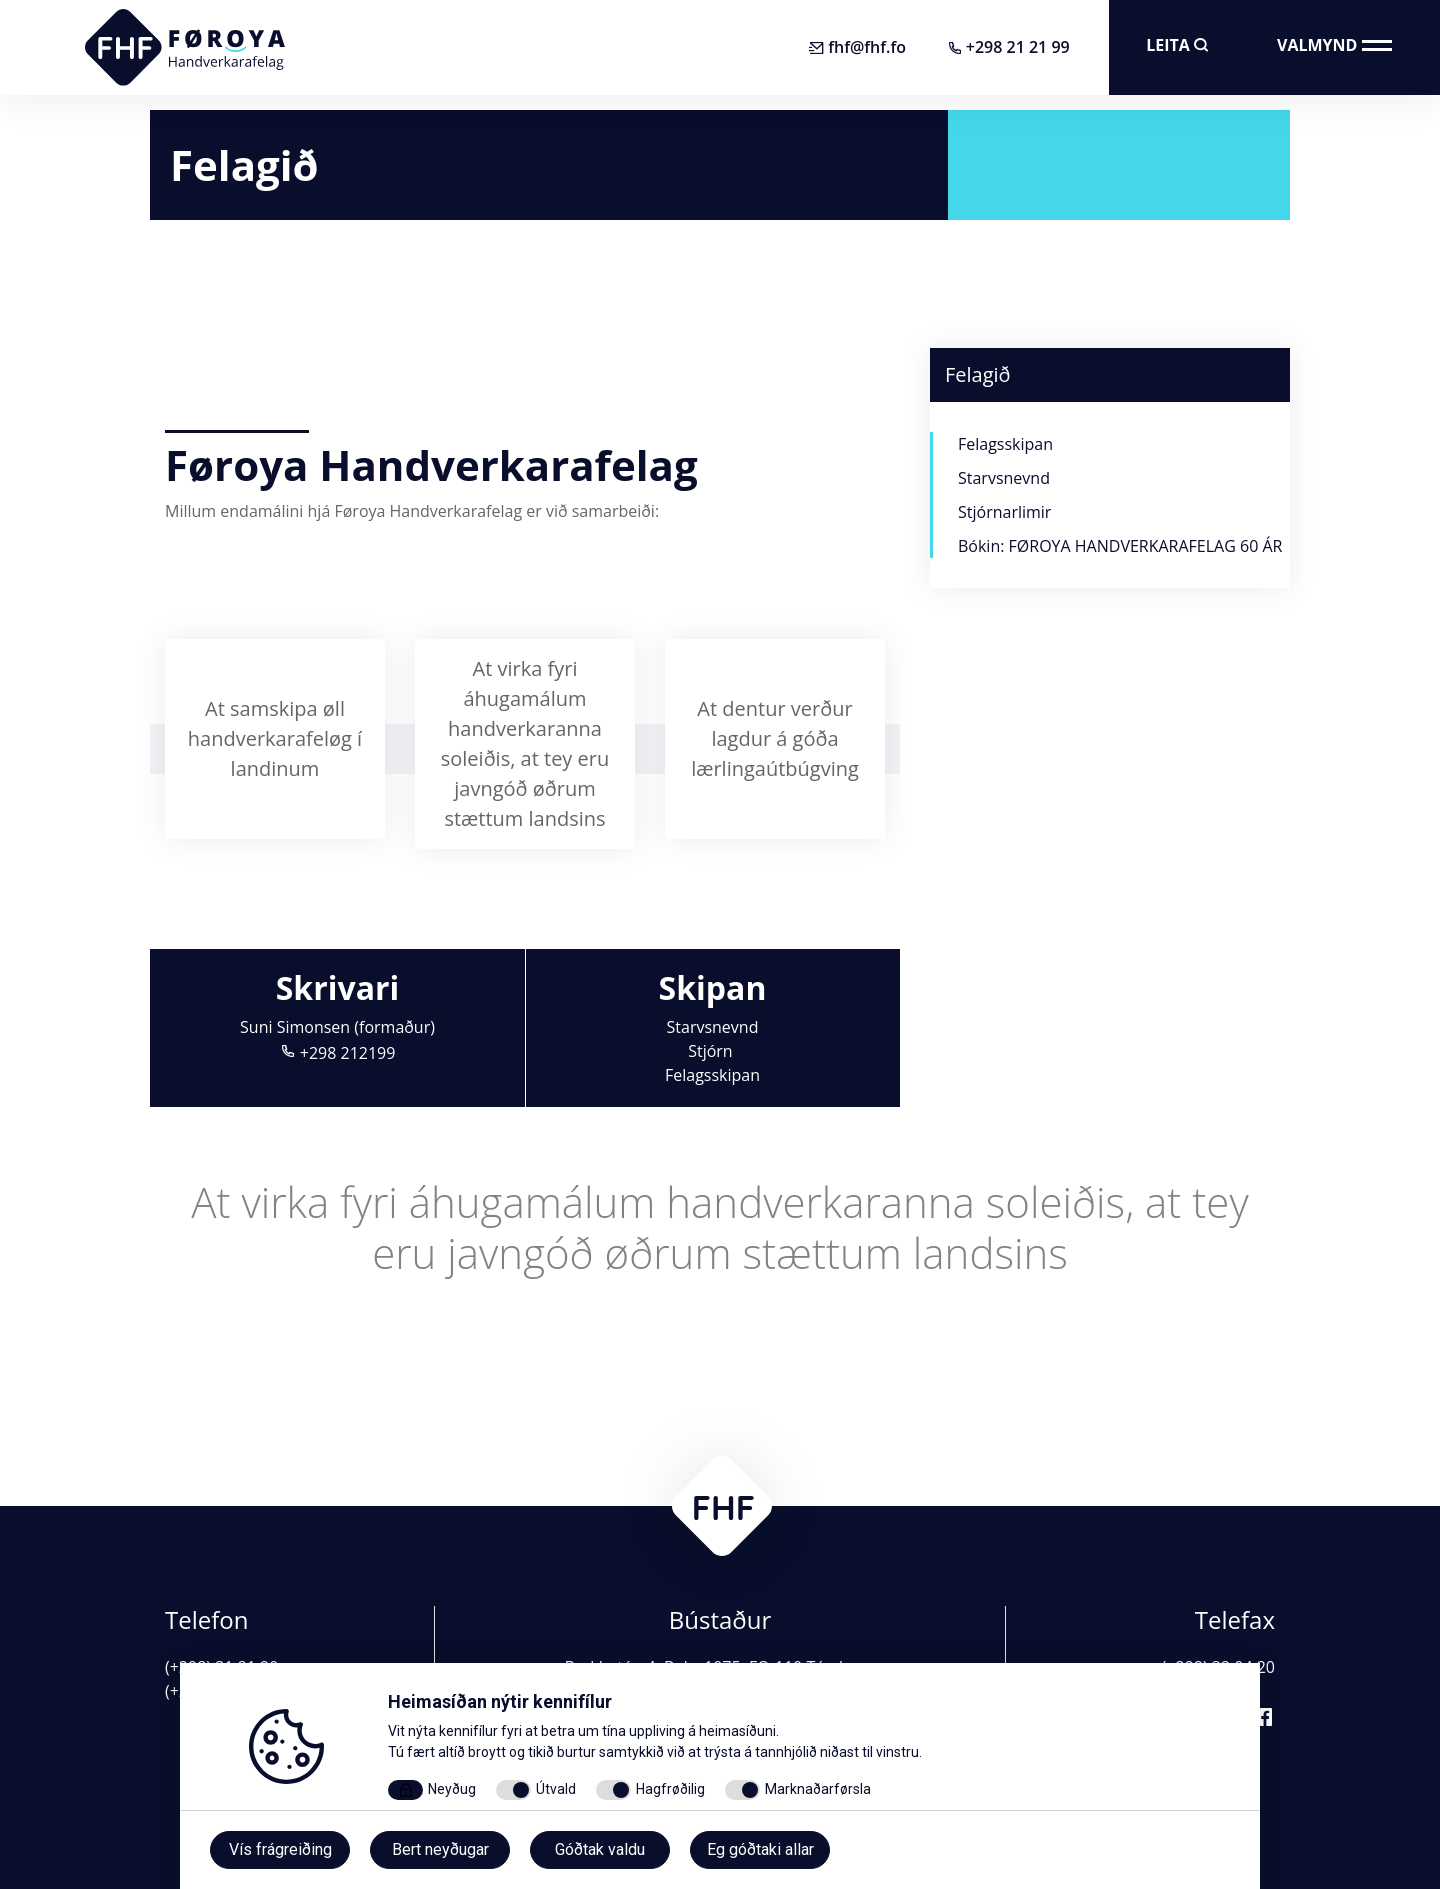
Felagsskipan (712, 1075)
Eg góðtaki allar (760, 1849)
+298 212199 (338, 1053)
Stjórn (712, 1051)
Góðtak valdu (600, 1849)
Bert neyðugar (440, 1849)
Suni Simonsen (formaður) (337, 1027)
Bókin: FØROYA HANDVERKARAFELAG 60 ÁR (1120, 546)
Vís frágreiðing (280, 1849)
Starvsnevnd (713, 1027)
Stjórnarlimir (1004, 512)
